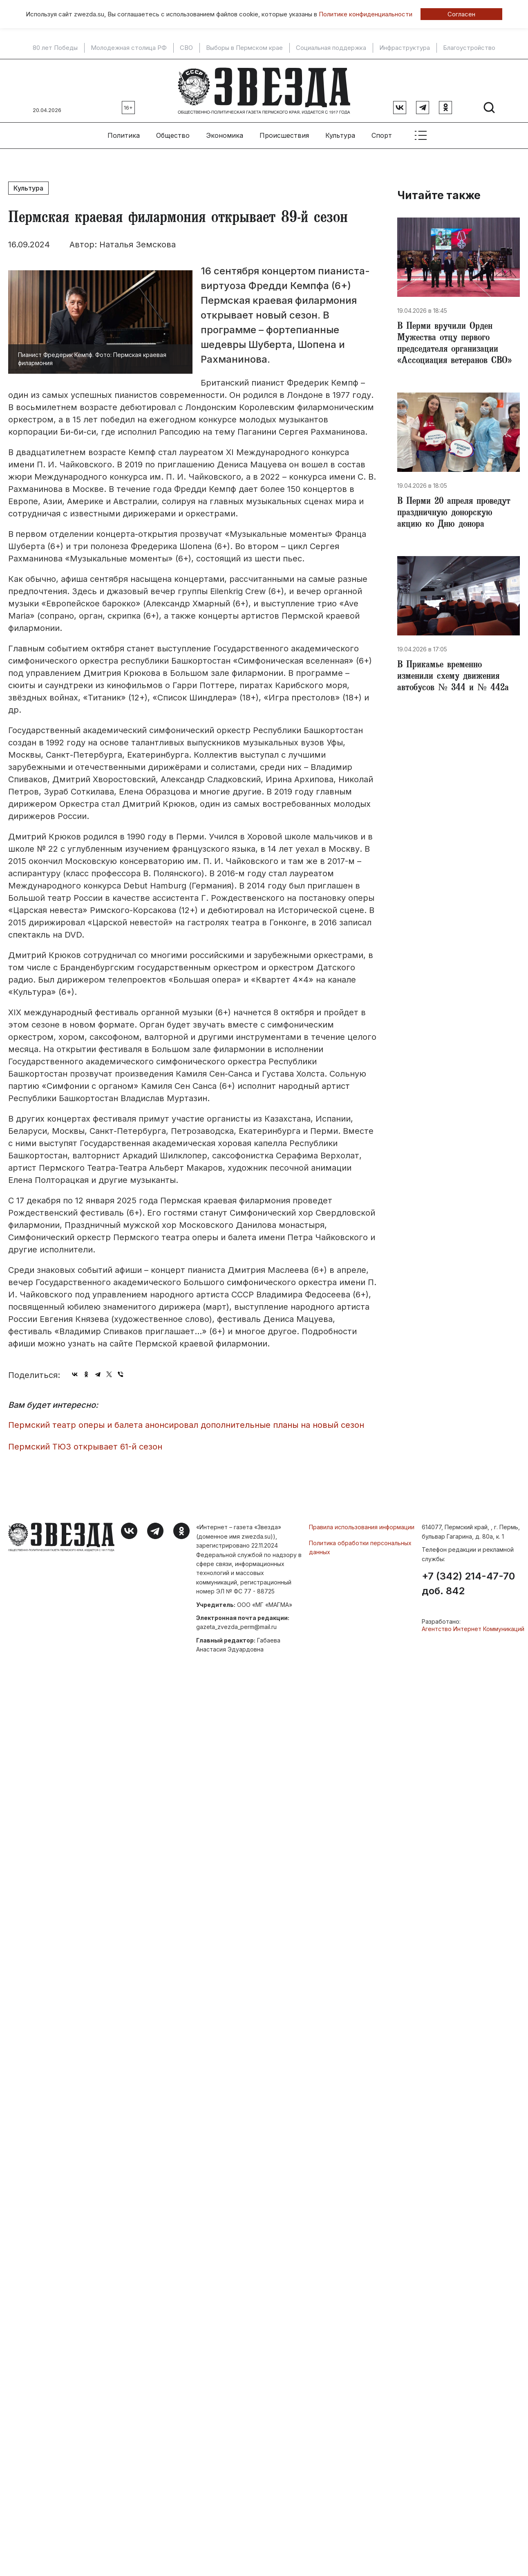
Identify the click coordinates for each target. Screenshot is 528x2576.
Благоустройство (469, 48)
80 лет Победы (55, 48)
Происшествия (284, 135)
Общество (173, 135)
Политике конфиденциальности (365, 14)
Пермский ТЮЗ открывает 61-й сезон (85, 1447)
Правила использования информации (361, 1527)
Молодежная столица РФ (129, 48)
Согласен (461, 14)
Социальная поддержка (331, 48)
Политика (123, 135)
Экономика (224, 135)
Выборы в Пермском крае (244, 48)
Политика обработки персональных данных (360, 1547)
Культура (340, 135)
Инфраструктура (404, 48)
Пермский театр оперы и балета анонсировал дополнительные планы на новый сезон (186, 1425)
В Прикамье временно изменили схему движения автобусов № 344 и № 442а (453, 677)
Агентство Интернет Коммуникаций (473, 1628)
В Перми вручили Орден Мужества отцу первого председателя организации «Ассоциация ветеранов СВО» (454, 344)
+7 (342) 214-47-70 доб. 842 (468, 1584)
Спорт (381, 135)
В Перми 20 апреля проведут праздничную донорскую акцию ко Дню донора (453, 513)
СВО (186, 48)
